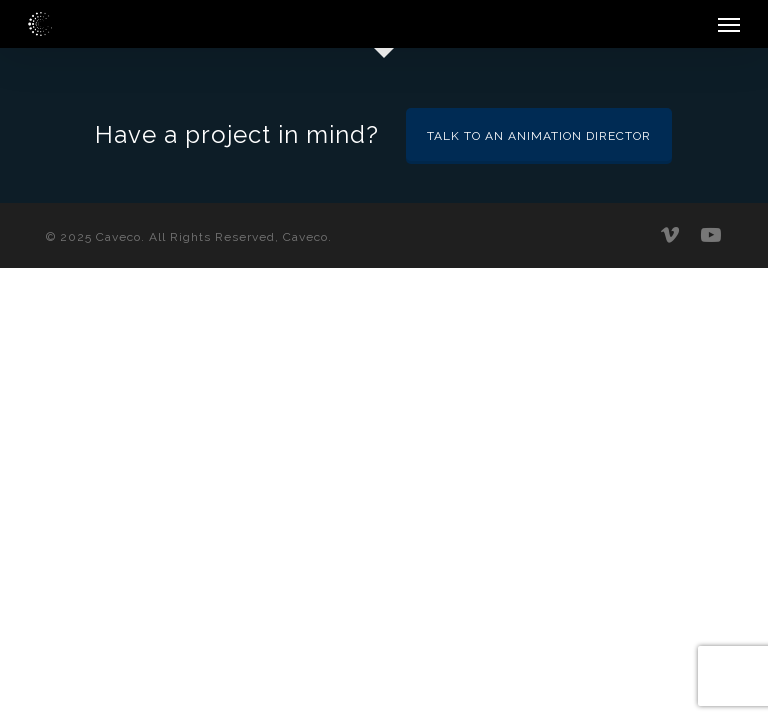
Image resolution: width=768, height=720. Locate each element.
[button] (729, 24)
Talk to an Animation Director (539, 136)
